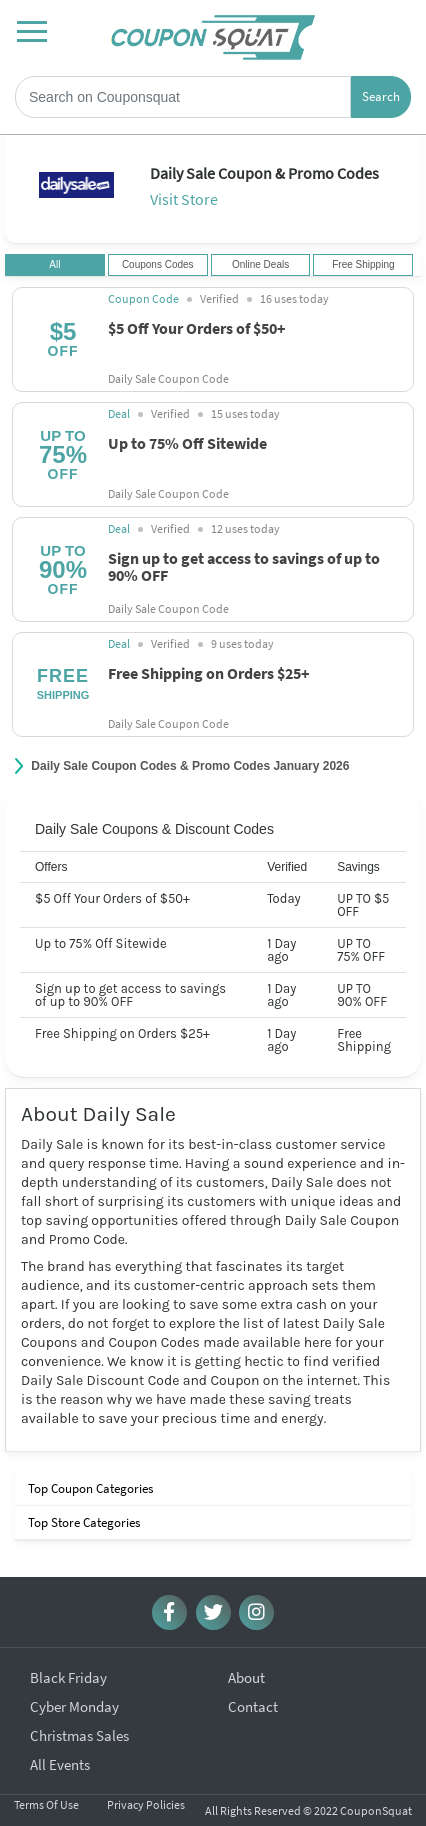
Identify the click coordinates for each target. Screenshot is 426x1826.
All (54, 265)
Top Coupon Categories (89, 1488)
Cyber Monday (74, 1690)
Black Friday (68, 1661)
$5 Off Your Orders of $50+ (196, 327)
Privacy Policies (146, 1788)
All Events (60, 1748)
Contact (253, 1690)
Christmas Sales (79, 1719)
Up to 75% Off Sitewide (187, 442)
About (246, 1661)
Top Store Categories (82, 1522)
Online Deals (260, 265)
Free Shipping (363, 265)
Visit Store (184, 199)
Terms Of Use (46, 1788)
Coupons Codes (158, 265)
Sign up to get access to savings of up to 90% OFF (244, 566)
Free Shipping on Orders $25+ (208, 672)
